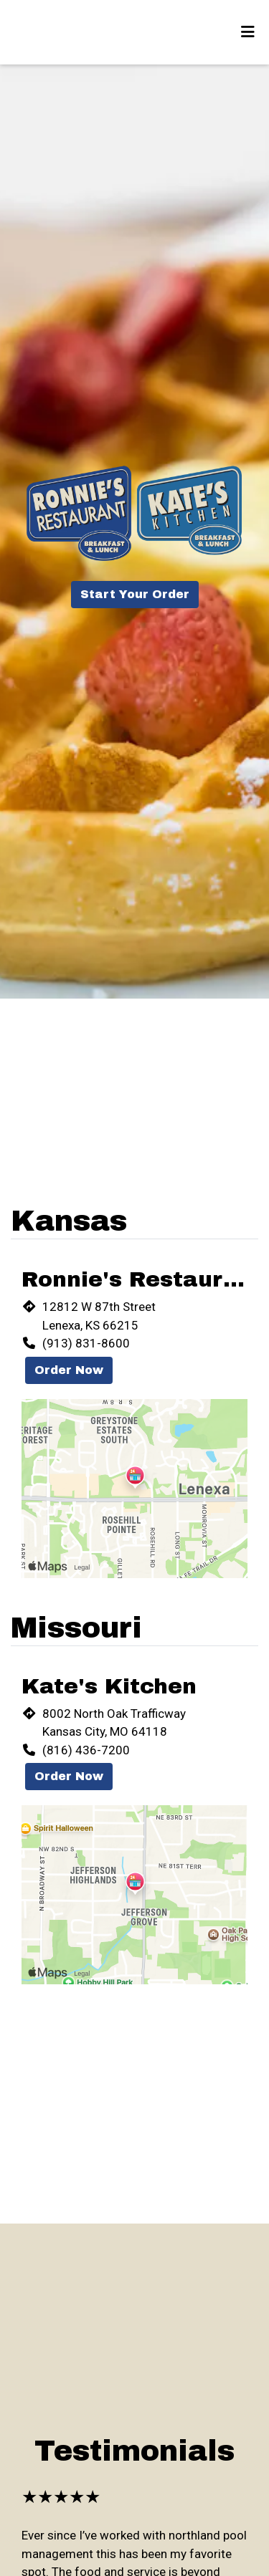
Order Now (68, 1370)
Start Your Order (134, 594)
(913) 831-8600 (86, 1343)
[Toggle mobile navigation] (247, 32)
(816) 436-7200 (86, 1750)
